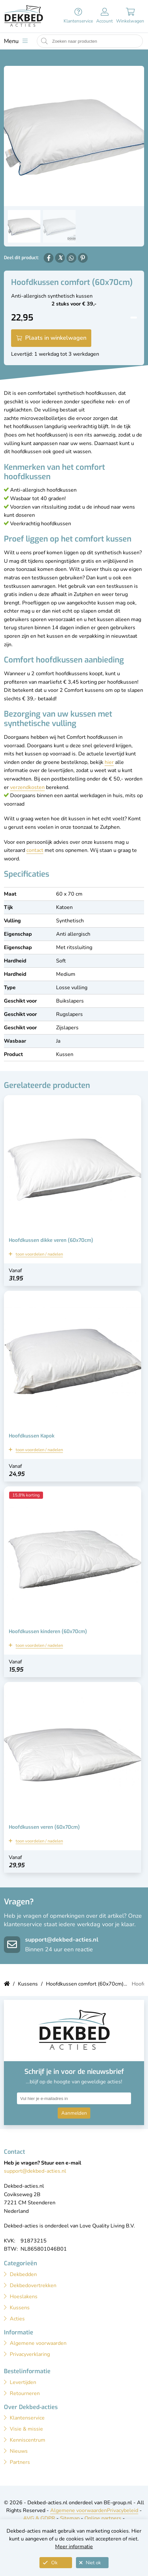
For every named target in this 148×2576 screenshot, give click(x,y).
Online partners (102, 2518)
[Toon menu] (16, 41)
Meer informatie (74, 2546)
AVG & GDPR (39, 2518)
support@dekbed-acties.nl (61, 1939)
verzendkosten (27, 787)
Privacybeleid (122, 2510)
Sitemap (70, 2518)
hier (109, 762)
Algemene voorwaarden (78, 2510)
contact (34, 850)
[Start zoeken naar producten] (44, 41)
